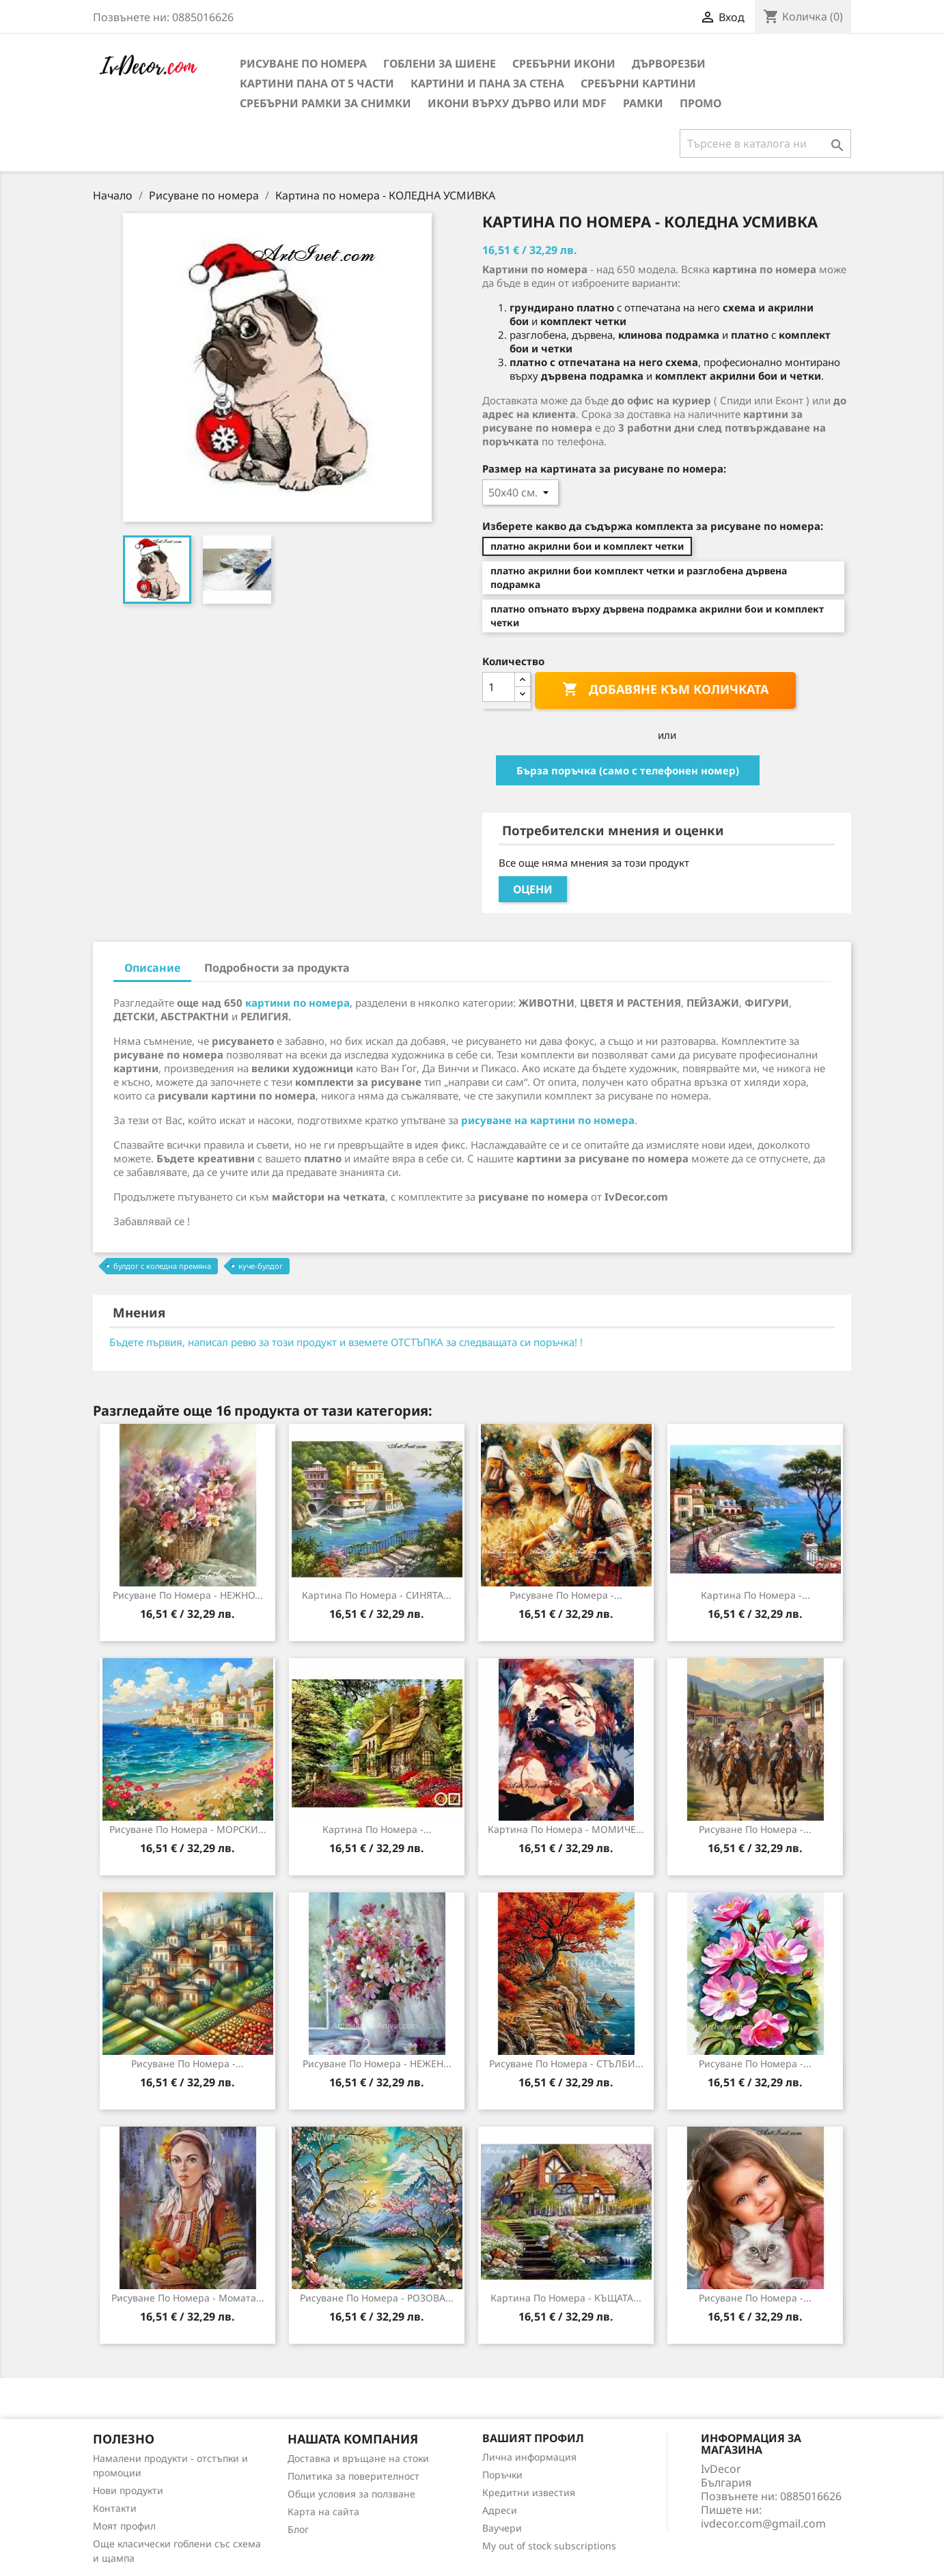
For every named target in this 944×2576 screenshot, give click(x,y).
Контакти (115, 2508)
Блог (298, 2529)
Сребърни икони (563, 63)
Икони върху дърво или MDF (517, 103)
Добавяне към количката (665, 690)
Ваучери (502, 2527)
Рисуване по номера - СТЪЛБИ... (566, 2063)
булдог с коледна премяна (162, 1266)
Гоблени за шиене (439, 63)
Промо (700, 103)
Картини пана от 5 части (317, 83)
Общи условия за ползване (351, 2493)
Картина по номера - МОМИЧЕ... (566, 1829)
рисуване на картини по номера (548, 1120)
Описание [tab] (152, 967)
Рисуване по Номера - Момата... (187, 2297)
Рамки (643, 103)
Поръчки (502, 2474)
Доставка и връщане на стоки (358, 2458)
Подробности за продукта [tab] (277, 967)
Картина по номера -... (755, 1594)
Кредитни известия (528, 2492)
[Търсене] (765, 143)
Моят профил (124, 2525)
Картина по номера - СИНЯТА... (377, 1594)
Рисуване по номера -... (566, 1594)
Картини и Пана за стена (487, 83)
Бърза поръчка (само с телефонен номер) (627, 770)
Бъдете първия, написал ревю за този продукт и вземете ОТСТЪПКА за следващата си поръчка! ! (346, 1342)
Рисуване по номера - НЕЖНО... (188, 1594)
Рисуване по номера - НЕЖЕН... (377, 2063)
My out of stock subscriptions (549, 2545)
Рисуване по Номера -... (755, 2297)
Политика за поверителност (353, 2475)
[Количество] (498, 687)
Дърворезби (669, 63)
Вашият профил (533, 2438)
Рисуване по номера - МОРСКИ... (187, 1829)
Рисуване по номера (303, 63)
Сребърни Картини (638, 83)
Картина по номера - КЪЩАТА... (565, 2297)
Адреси (499, 2510)
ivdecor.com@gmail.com (763, 2523)
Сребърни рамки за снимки (325, 103)
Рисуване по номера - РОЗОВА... (377, 2297)
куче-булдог (260, 1266)
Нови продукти (128, 2490)
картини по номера (297, 1002)
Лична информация (529, 2456)
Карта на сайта (323, 2511)
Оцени (533, 889)
